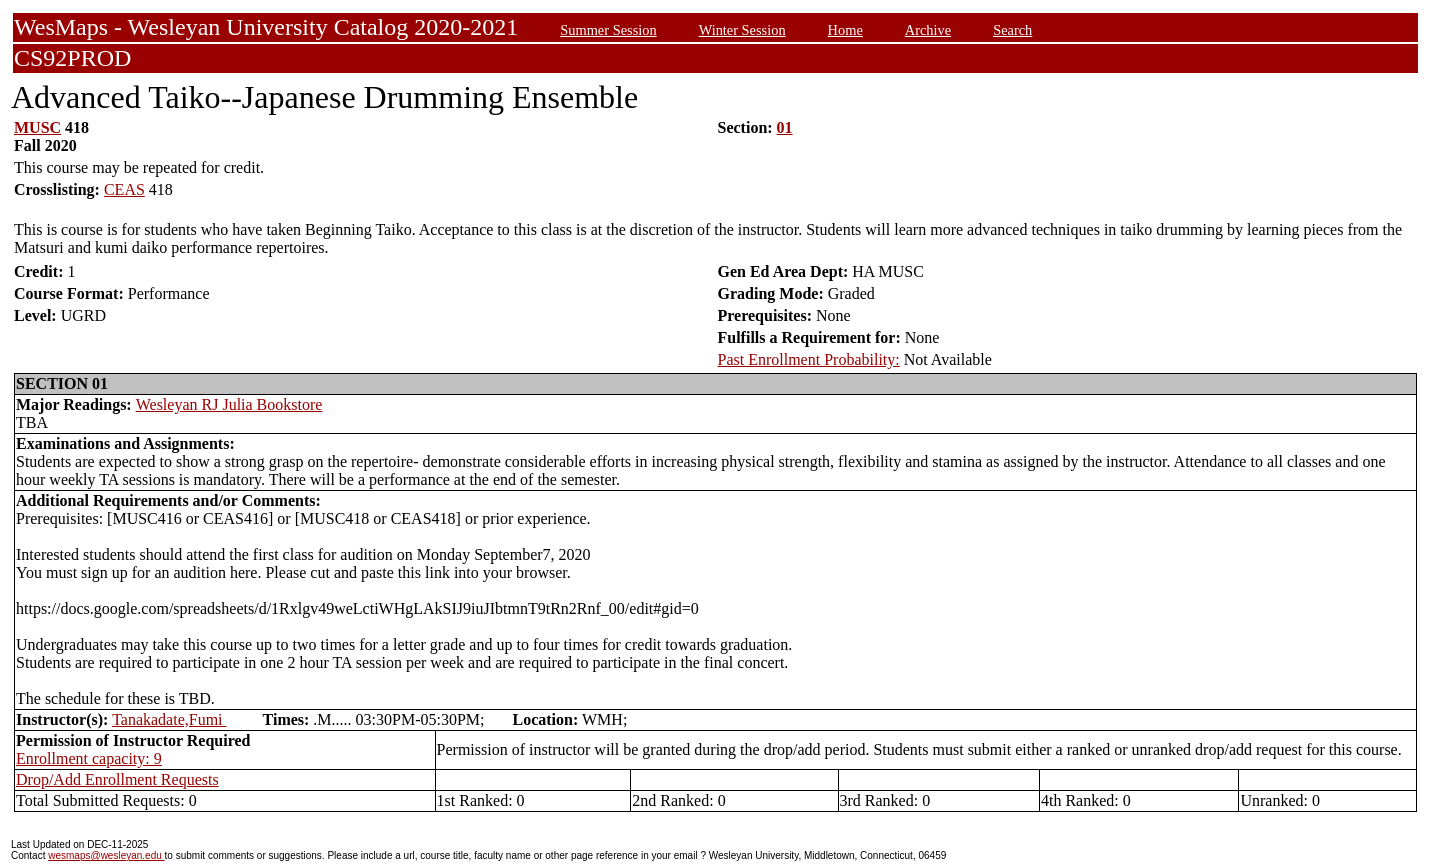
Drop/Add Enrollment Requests (117, 779)
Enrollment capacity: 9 (89, 758)
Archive (928, 30)
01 (785, 127)
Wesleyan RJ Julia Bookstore (229, 404)
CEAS (124, 189)
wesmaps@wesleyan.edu (106, 855)
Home (845, 30)
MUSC (37, 127)
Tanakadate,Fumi (169, 719)
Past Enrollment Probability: (809, 359)
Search (1012, 30)
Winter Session (742, 30)
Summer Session (608, 30)
